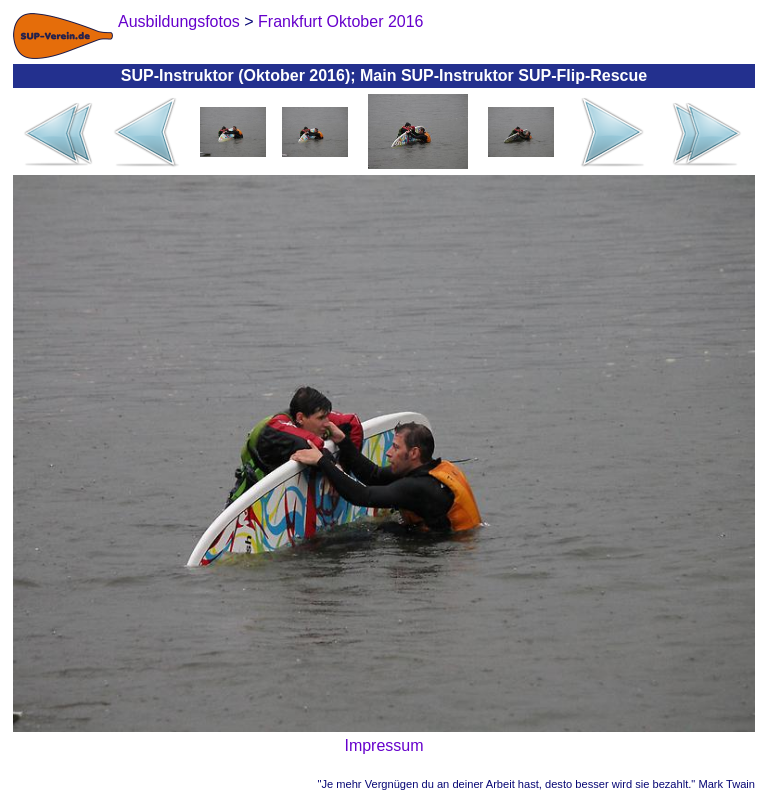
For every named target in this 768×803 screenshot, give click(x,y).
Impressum (383, 745)
